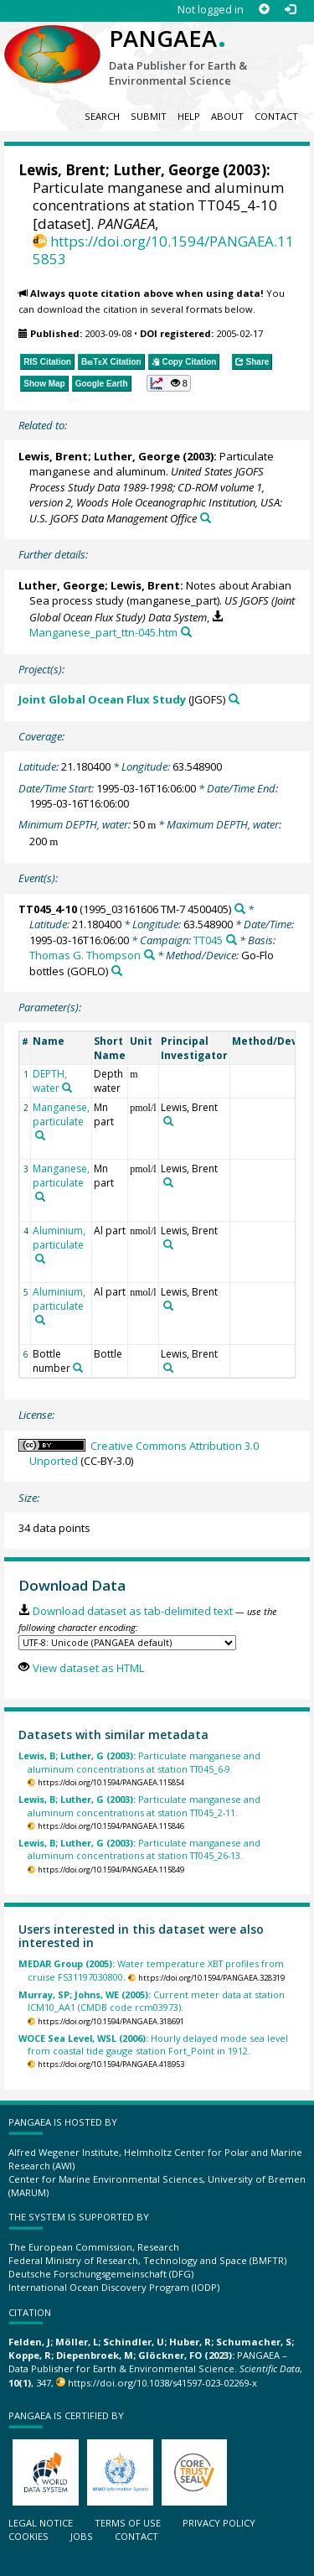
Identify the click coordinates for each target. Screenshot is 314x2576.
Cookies (28, 2536)
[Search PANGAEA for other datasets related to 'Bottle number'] (78, 1368)
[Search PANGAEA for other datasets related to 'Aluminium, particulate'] (40, 1259)
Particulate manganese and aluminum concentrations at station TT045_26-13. (139, 1849)
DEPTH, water (50, 1081)
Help (189, 116)
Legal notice (40, 2522)
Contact (276, 116)
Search (102, 116)
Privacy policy (219, 2522)
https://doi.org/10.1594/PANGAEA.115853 (163, 249)
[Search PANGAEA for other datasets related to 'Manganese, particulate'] (40, 1135)
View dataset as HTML (88, 1667)
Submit (149, 116)
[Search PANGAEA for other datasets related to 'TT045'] (231, 939)
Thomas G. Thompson (85, 955)
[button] (169, 383)
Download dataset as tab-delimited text (133, 1610)
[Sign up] (264, 9)
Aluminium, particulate (59, 1237)
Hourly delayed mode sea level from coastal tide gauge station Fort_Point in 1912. (153, 2044)
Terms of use (128, 2522)
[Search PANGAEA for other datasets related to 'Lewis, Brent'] (168, 1121)
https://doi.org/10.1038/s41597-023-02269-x (162, 2382)
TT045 (208, 940)
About (227, 116)
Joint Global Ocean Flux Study (102, 699)
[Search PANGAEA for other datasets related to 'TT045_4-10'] (239, 908)
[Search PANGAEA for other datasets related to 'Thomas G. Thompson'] (149, 954)
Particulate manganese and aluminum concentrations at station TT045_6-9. (139, 1761)
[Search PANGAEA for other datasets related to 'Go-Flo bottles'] (116, 970)
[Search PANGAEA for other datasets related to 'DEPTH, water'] (67, 1088)
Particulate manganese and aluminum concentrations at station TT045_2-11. (139, 1805)
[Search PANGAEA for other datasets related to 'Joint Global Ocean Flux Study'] (234, 698)
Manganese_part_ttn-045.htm (103, 632)
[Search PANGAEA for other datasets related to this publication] (205, 517)
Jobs (81, 2536)
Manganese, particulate (61, 1114)
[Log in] (290, 9)
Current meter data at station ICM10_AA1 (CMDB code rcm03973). (151, 2000)
